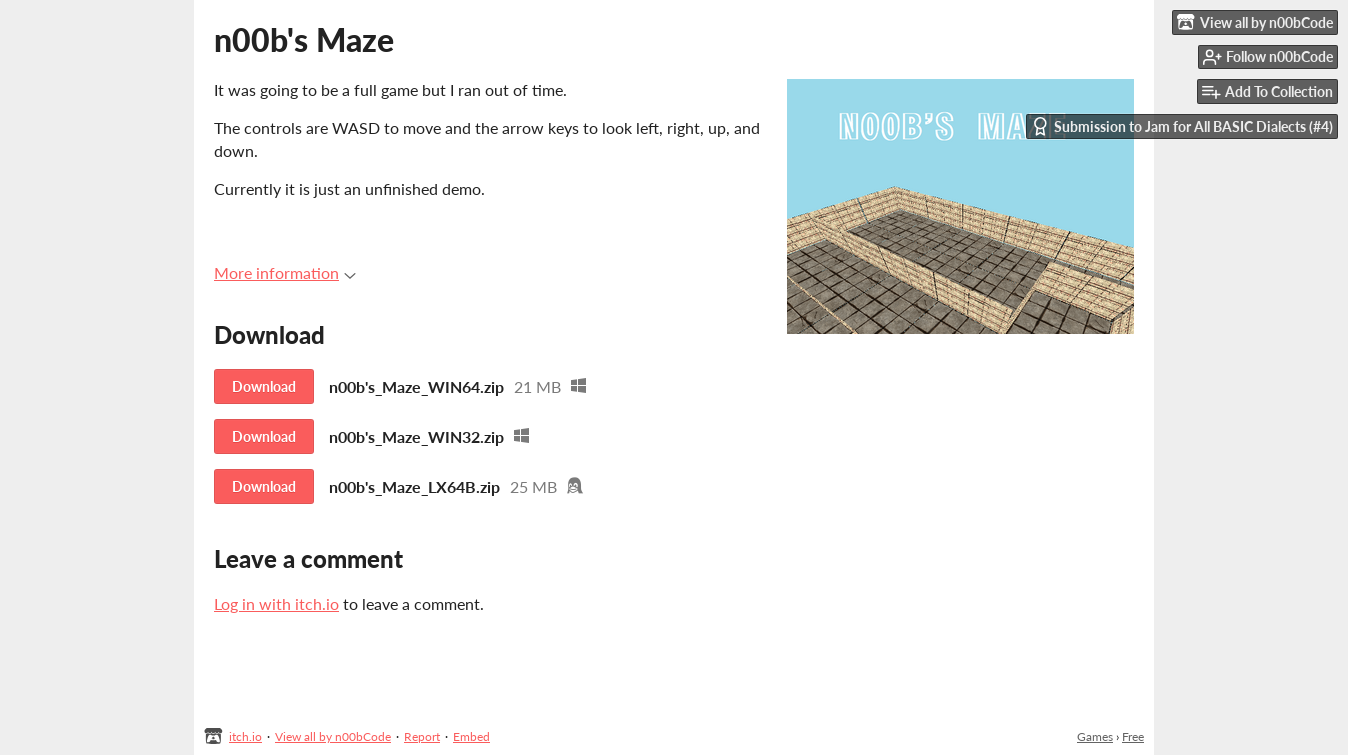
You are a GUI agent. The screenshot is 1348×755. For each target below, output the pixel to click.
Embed (471, 736)
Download (264, 386)
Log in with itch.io (276, 603)
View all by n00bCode (333, 736)
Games (1095, 736)
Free (1133, 736)
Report (422, 736)
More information (285, 272)
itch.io (245, 736)
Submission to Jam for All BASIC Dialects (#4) (1182, 126)
